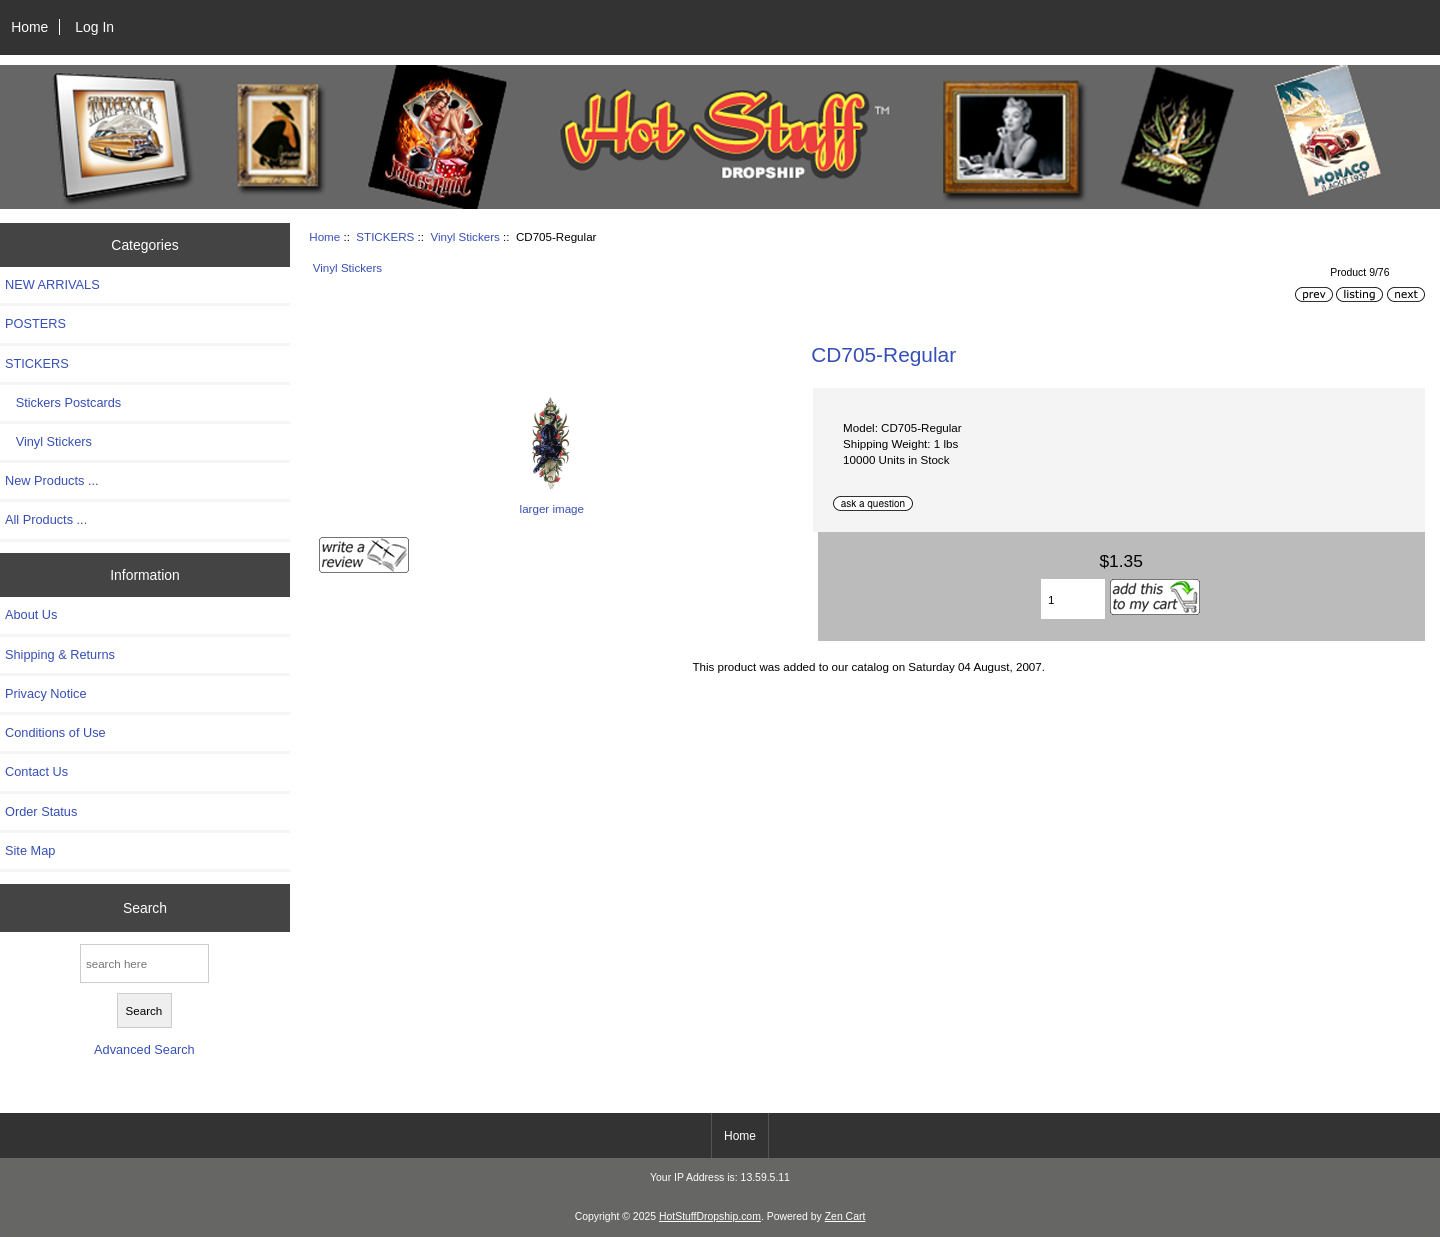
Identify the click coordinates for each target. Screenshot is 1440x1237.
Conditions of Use (55, 732)
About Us (31, 614)
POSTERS (35, 323)
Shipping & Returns (60, 654)
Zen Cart (845, 1216)
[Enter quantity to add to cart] (1073, 599)
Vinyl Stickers (464, 236)
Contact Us (36, 771)
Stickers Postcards (63, 402)
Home (29, 27)
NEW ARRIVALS (52, 284)
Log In (94, 27)
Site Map (30, 850)
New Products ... (52, 480)
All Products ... (46, 519)
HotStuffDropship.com (710, 1216)
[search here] (144, 963)
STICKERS (385, 236)
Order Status (41, 811)
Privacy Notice (45, 693)
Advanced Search (144, 1049)
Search (145, 907)
